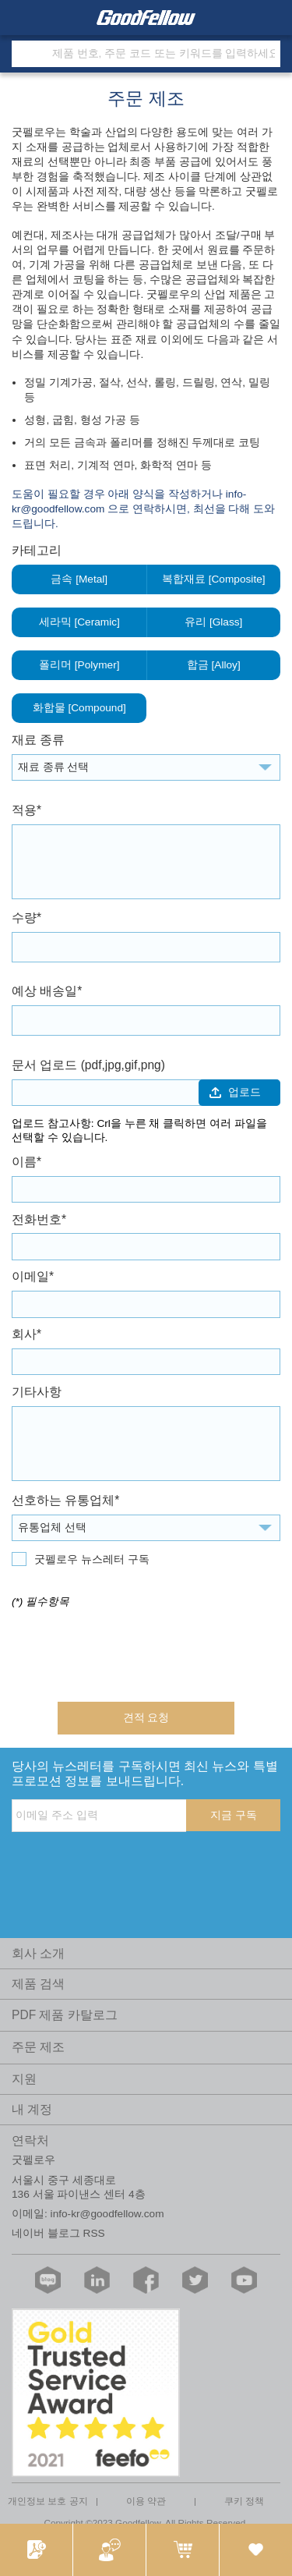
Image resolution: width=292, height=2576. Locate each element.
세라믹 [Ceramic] (79, 622)
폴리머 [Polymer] (79, 665)
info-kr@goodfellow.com (107, 2214)
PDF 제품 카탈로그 (65, 2014)
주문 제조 (38, 2046)
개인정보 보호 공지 (48, 2501)
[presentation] (130, 1650)
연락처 (30, 2140)
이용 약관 (146, 2501)
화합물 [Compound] (79, 708)
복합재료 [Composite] (214, 579)
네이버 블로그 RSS (58, 2233)
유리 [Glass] (214, 622)
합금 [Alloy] (214, 665)
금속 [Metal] (79, 579)
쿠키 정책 (244, 2501)
